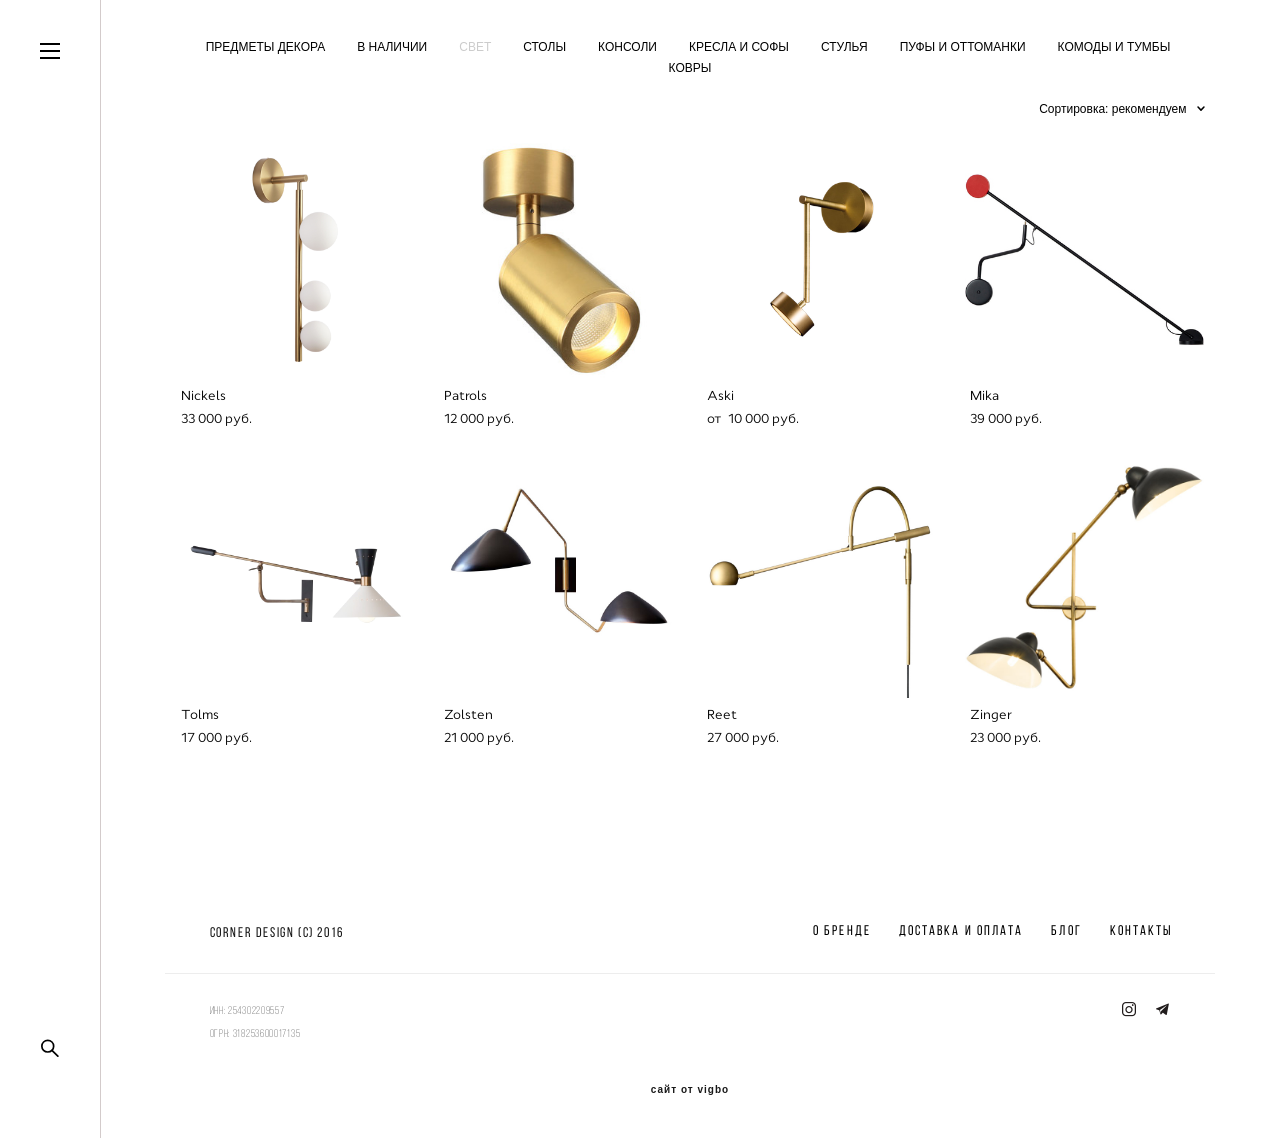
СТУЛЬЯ (844, 47)
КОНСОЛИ (627, 47)
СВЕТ (475, 47)
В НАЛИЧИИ (392, 47)
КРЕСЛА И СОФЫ (739, 47)
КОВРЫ (690, 68)
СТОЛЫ (544, 47)
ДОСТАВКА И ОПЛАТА (961, 930)
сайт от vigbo (690, 1090)
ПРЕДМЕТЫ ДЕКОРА (266, 47)
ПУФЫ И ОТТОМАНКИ (963, 47)
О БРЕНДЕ (842, 930)
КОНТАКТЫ (1141, 930)
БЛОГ (1066, 930)
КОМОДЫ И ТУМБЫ (1114, 47)
